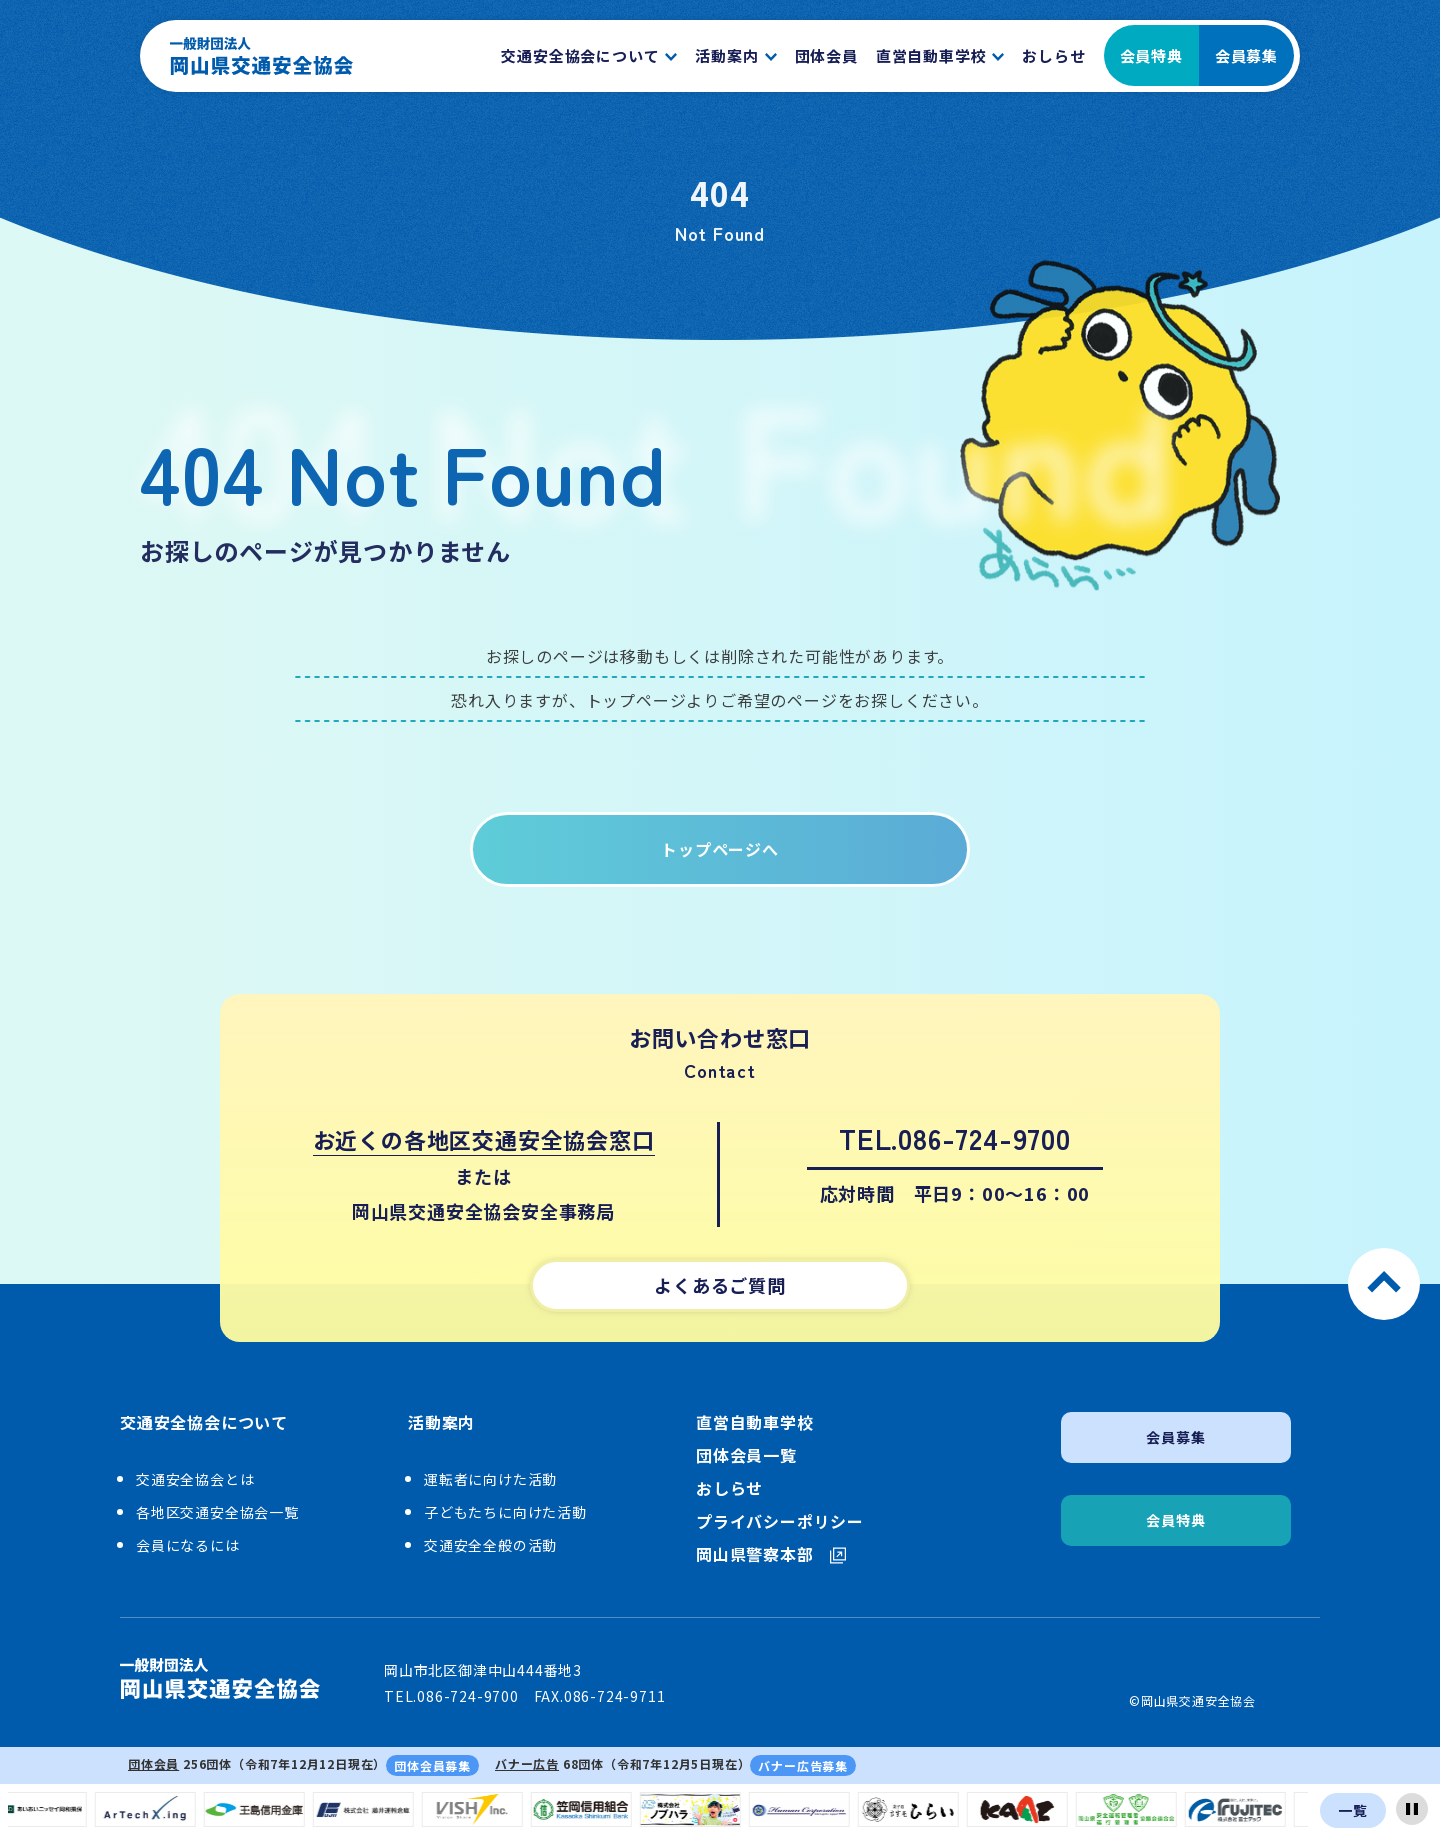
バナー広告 (527, 1763)
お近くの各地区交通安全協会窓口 (484, 1139)
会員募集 (1246, 55)
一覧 (1353, 1810)
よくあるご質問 (720, 1285)
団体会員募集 (432, 1765)
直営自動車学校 (755, 1422)
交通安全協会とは (195, 1479)
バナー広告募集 (803, 1765)
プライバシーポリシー (780, 1521)
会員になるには (188, 1545)
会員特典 (1151, 55)
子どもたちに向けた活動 (505, 1512)
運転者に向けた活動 (490, 1479)
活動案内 (441, 1423)
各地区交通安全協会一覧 (217, 1512)
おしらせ (729, 1488)
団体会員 (153, 1763)
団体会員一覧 (746, 1455)
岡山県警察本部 (771, 1554)
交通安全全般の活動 (490, 1545)
